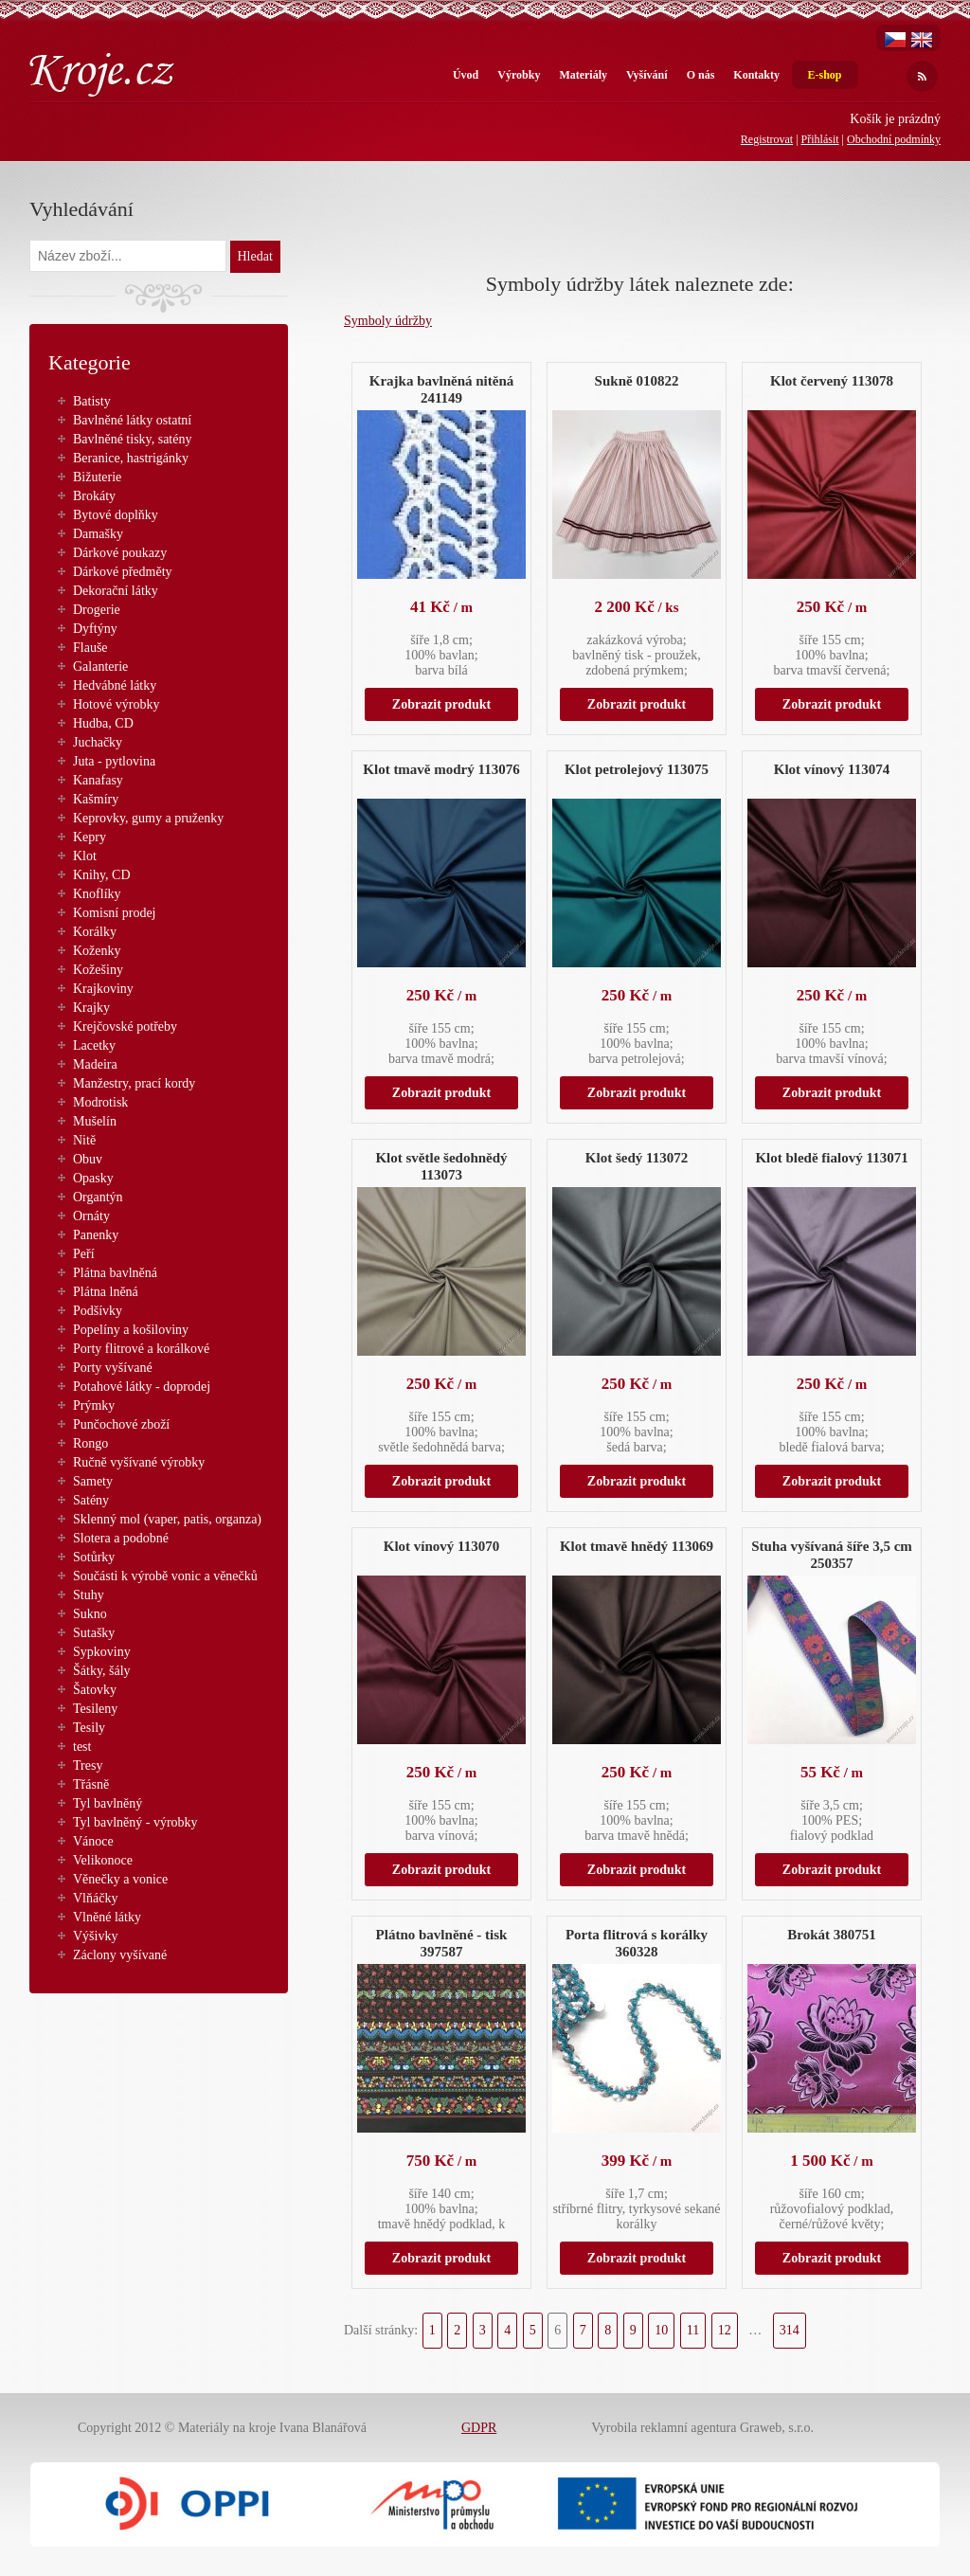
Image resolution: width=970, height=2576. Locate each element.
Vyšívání (647, 74)
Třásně (91, 1784)
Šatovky (95, 1690)
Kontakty (756, 74)
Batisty (92, 401)
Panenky (95, 1235)
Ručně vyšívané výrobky (139, 1462)
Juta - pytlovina (114, 761)
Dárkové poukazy (120, 553)
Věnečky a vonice (120, 1879)
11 (693, 2330)
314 (789, 2330)
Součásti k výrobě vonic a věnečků (165, 1576)
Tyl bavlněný (107, 1803)
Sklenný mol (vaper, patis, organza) (167, 1519)
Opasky (93, 1178)
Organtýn (98, 1197)
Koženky (97, 951)
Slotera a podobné (121, 1538)
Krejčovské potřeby (125, 1026)
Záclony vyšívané (120, 1955)
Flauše (90, 647)
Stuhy (88, 1595)
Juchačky (97, 742)
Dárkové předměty (122, 572)
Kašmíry (95, 799)
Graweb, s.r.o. (777, 2428)
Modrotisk (100, 1102)
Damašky (98, 534)
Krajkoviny (103, 989)
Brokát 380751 (831, 1934)
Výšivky (95, 1936)
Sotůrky (94, 1557)
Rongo (90, 1443)
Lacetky (94, 1045)
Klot (85, 856)
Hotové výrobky (116, 704)
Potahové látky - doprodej (141, 1386)
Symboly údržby (388, 321)
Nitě (84, 1140)
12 (724, 2330)
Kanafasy (98, 780)
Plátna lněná (105, 1292)
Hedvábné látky (114, 685)
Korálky (95, 932)
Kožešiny (98, 970)
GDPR (478, 2428)
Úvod (465, 74)
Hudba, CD (103, 723)
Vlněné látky (107, 1917)
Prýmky (94, 1405)
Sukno (90, 1614)
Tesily (89, 1727)
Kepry (89, 837)
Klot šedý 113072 (636, 1157)
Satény (91, 1500)
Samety (93, 1481)
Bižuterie (97, 477)
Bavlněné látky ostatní (132, 420)
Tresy (87, 1765)
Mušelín (95, 1121)
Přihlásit (820, 139)
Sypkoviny (102, 1652)
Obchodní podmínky (894, 139)
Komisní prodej (114, 913)
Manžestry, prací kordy (134, 1083)
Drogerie (96, 610)
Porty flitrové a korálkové (141, 1349)
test (82, 1746)
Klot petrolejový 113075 (637, 769)
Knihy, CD (102, 875)
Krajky (91, 1007)
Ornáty (91, 1216)
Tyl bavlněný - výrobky (135, 1822)
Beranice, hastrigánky (131, 458)
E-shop (824, 74)
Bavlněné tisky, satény (132, 439)
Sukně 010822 (637, 380)
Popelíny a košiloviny (131, 1330)
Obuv (87, 1159)
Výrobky (518, 74)
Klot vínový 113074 (832, 769)
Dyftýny (95, 628)
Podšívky (97, 1311)
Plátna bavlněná (115, 1273)
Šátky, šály (102, 1671)
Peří (84, 1254)
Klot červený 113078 (831, 380)
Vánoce (93, 1841)
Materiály (583, 74)
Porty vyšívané (113, 1367)
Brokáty (94, 496)
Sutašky (94, 1633)
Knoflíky (97, 894)
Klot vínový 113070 (442, 1546)
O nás (701, 74)
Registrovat (767, 139)
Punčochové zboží (121, 1424)
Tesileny (95, 1709)
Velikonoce (103, 1860)
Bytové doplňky (115, 515)
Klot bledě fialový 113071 (831, 1157)
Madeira (95, 1064)
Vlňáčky (95, 1898)
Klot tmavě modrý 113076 (441, 769)
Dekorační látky (115, 591)
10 (661, 2330)
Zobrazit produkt (441, 704)
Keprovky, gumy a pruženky (148, 818)
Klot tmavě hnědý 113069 (636, 1546)
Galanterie (100, 666)
